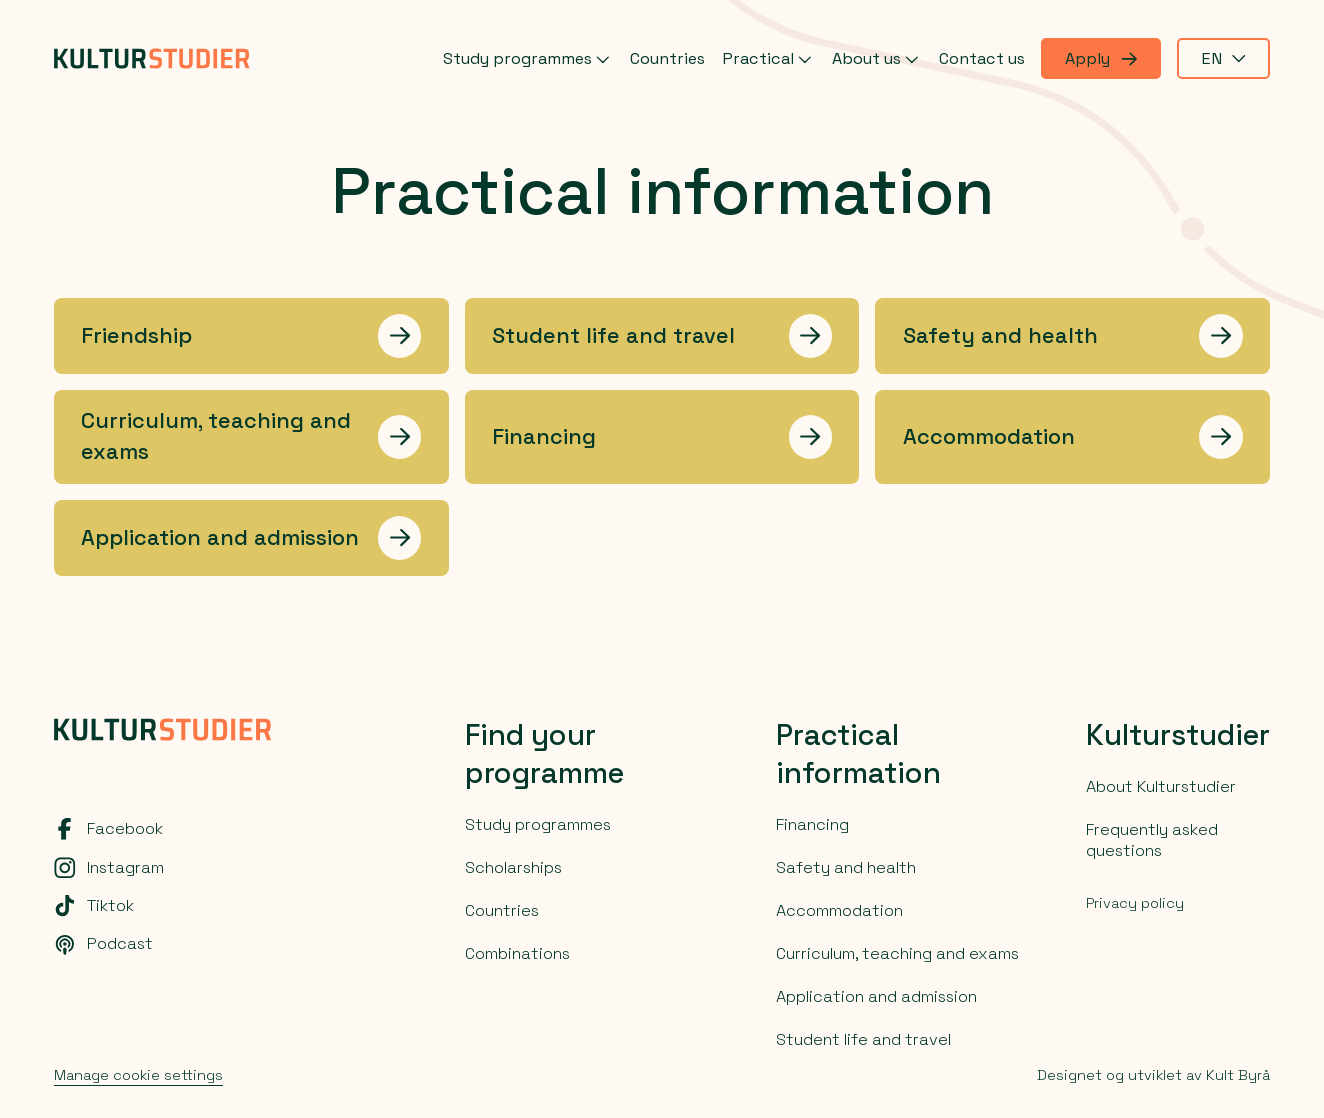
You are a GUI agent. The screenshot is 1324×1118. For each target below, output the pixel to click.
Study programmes (528, 58)
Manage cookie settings (138, 1075)
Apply (1101, 58)
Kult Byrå (1238, 1075)
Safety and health (846, 867)
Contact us (982, 58)
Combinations (517, 953)
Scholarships (513, 867)
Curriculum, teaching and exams (897, 953)
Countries (667, 58)
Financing (812, 824)
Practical (769, 58)
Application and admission (876, 996)
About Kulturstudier (1161, 786)
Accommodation (839, 910)
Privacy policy (1135, 903)
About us (877, 58)
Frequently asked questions (1152, 840)
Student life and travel (863, 1039)
